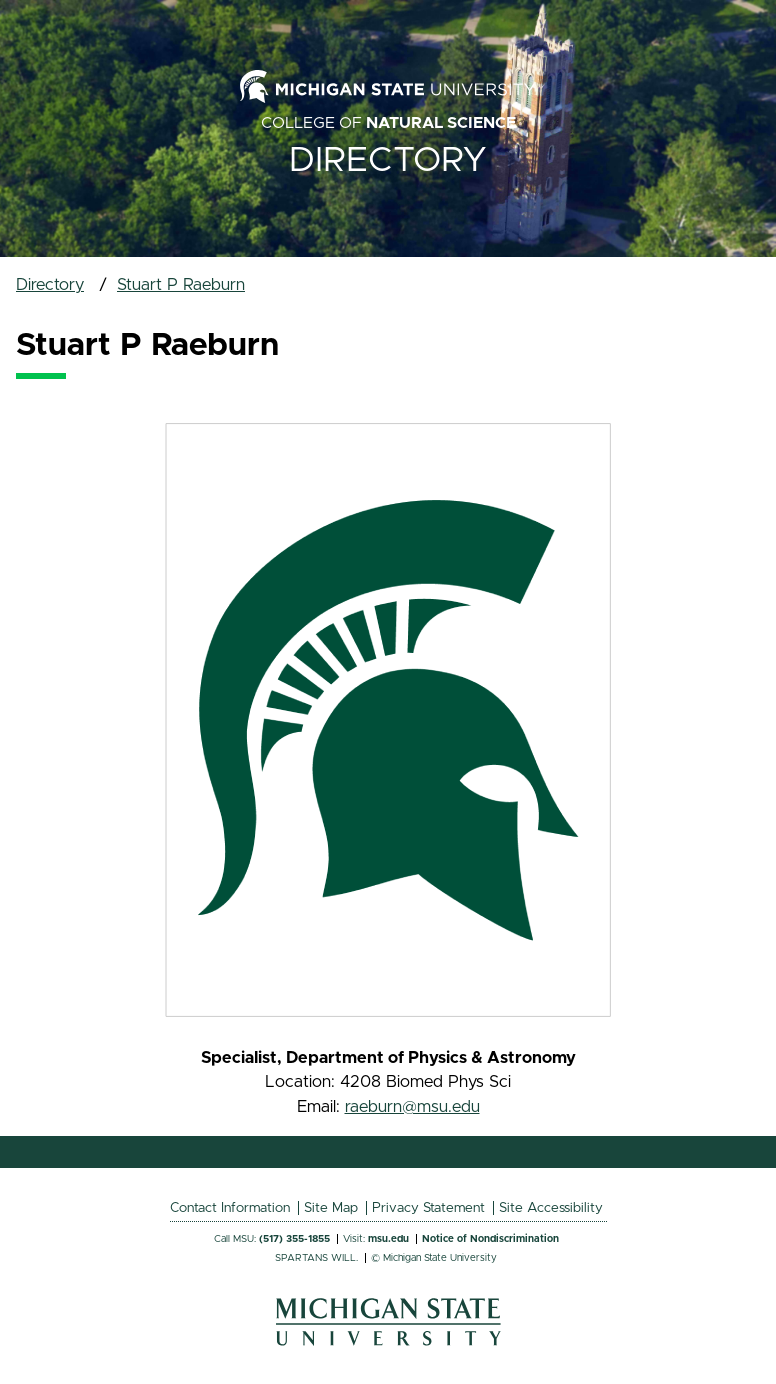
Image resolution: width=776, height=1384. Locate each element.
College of (388, 123)
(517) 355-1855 (294, 1239)
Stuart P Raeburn (181, 285)
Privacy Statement (428, 1208)
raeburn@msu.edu (412, 1107)
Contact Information (230, 1208)
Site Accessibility (551, 1208)
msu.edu (388, 1239)
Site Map (331, 1208)
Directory (388, 160)
